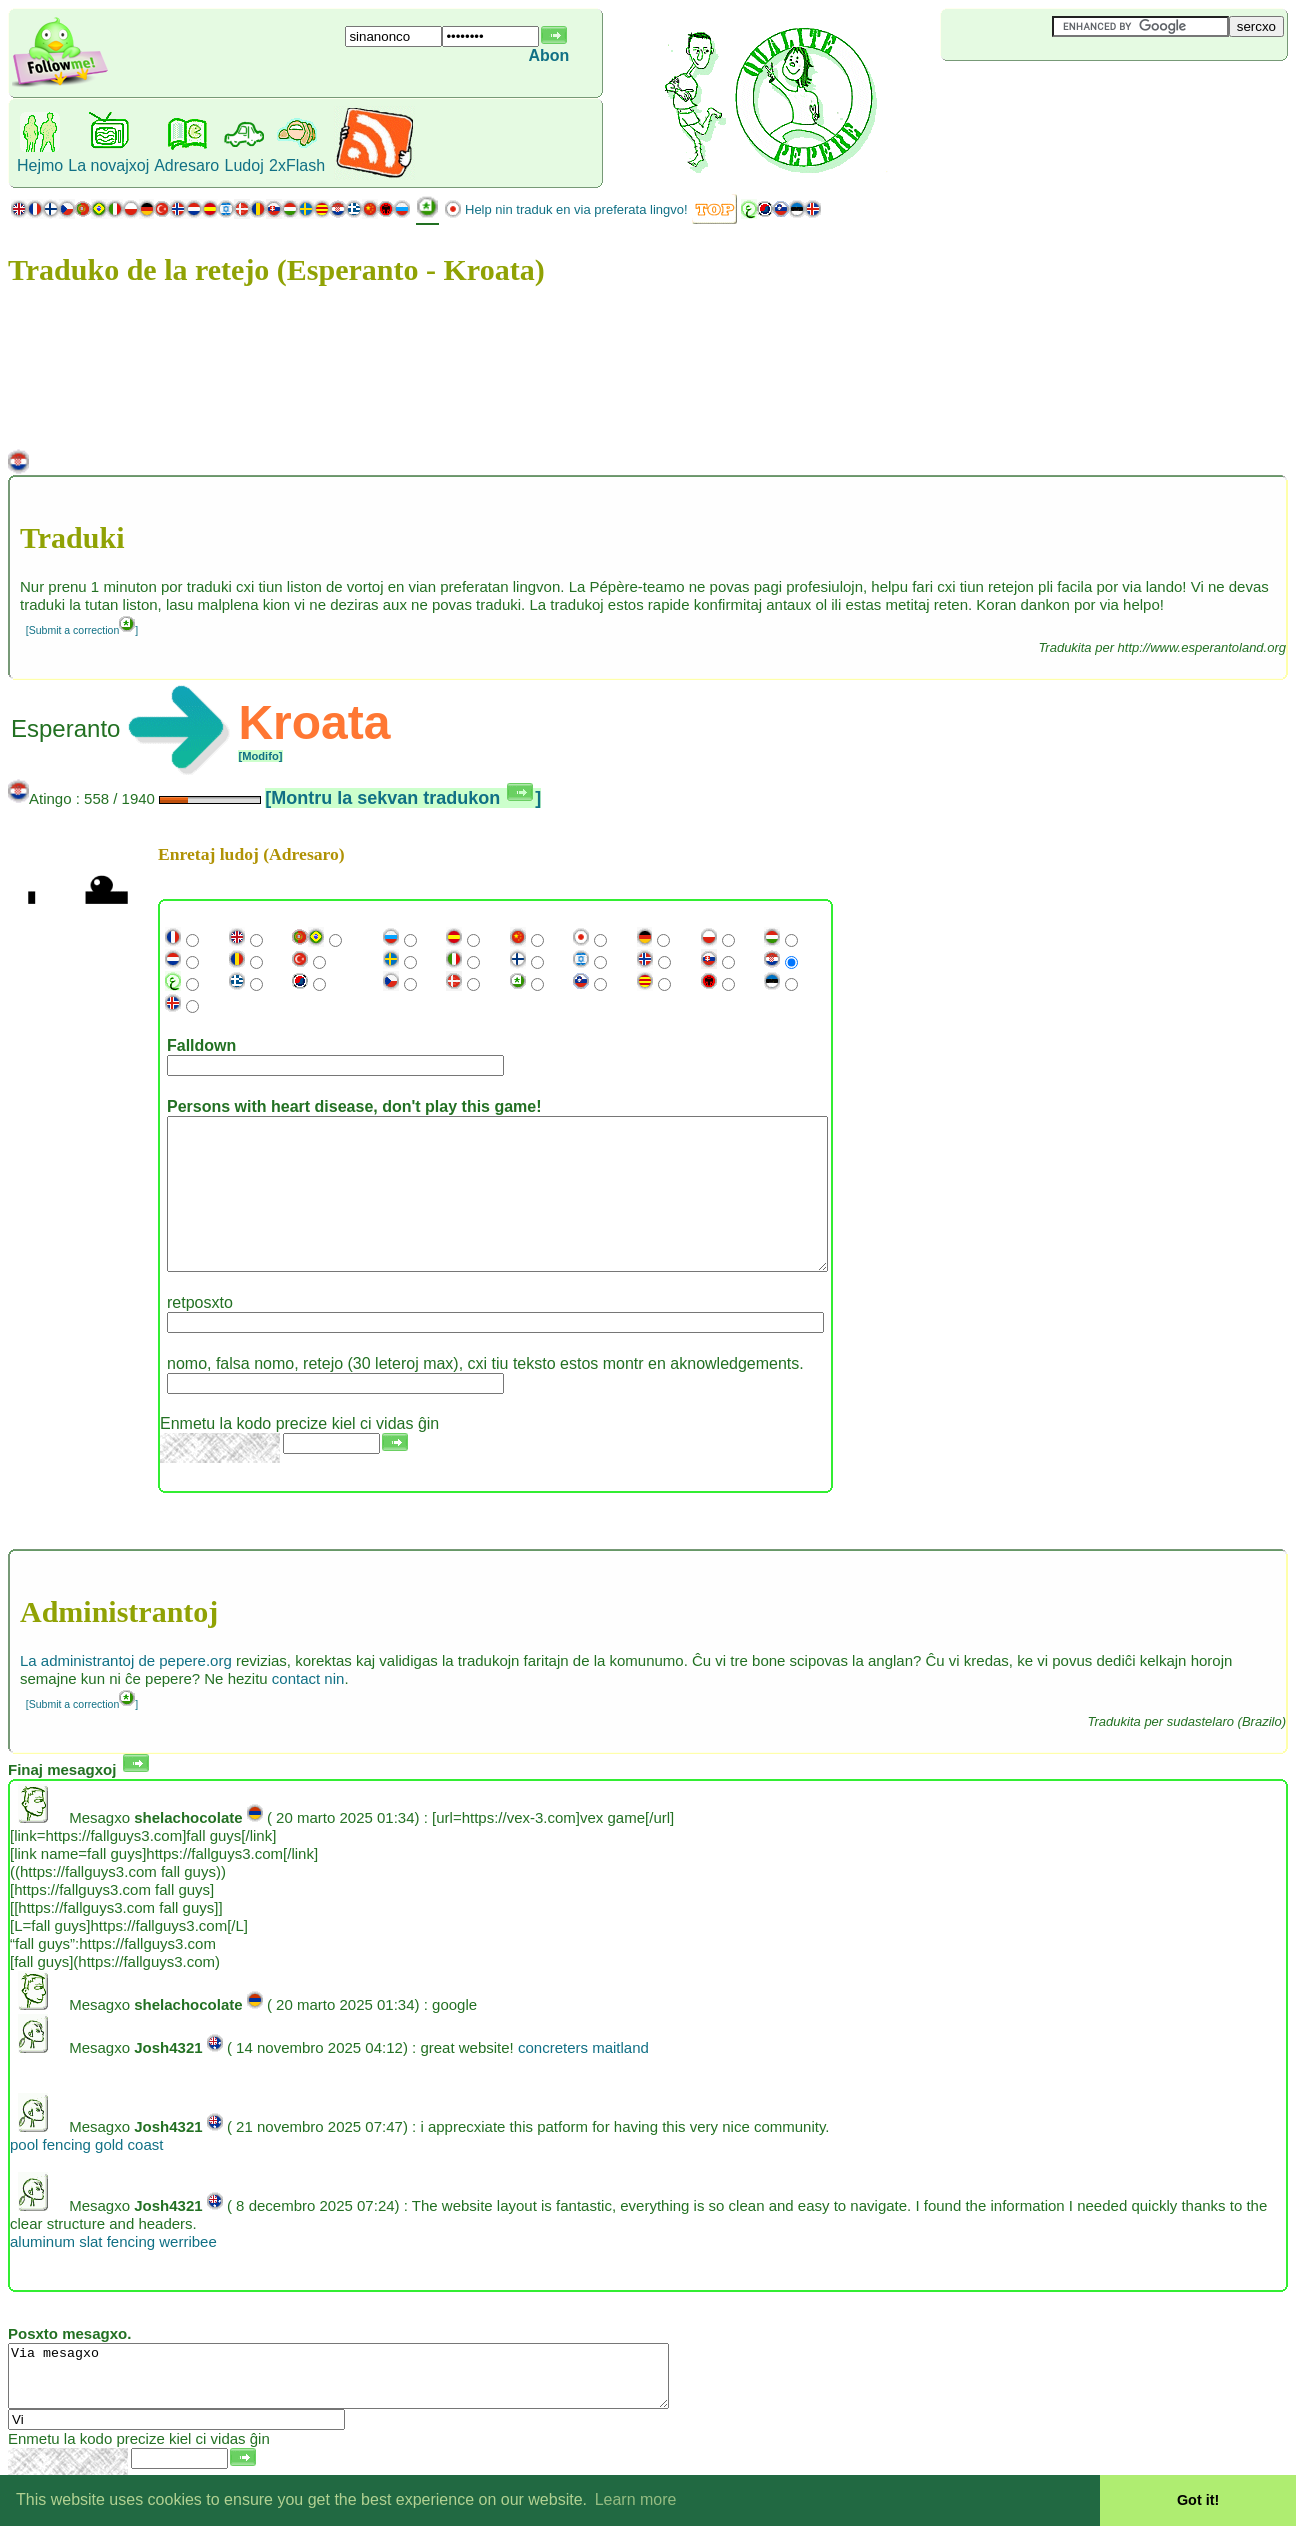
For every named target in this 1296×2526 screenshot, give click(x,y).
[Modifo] (260, 756)
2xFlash (297, 165)
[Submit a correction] (82, 630)
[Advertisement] (1060, 94)
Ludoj (244, 165)
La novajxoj (108, 165)
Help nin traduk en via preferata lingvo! (576, 209)
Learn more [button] (636, 2499)
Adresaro (186, 165)
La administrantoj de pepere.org (126, 1690)
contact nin (308, 1708)
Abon (549, 55)
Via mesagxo (378, 2412)
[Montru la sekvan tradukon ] (403, 798)
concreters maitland (583, 2077)
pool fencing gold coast (86, 2174)
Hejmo (40, 165)
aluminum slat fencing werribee (113, 2271)
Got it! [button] (1198, 2500)
